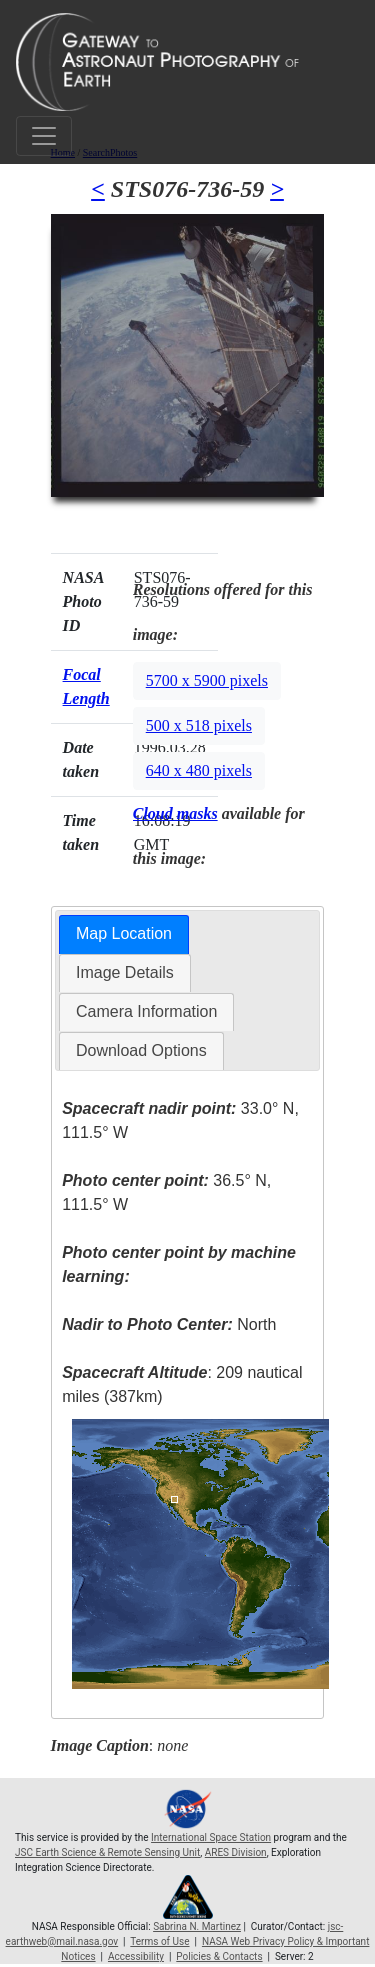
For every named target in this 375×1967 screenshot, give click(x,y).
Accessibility (136, 1956)
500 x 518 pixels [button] (199, 725)
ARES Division (236, 1852)
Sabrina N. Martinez (197, 1926)
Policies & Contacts (219, 1956)
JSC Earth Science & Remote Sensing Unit (107, 1852)
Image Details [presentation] (125, 972)
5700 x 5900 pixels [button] (207, 680)
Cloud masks (175, 813)
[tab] (124, 934)
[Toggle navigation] (44, 136)
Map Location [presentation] (124, 933)
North (169, 1324)
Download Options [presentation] (141, 1050)
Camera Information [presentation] (146, 1011)
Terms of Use (159, 1941)
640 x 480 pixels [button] (199, 770)
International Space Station (211, 1837)
